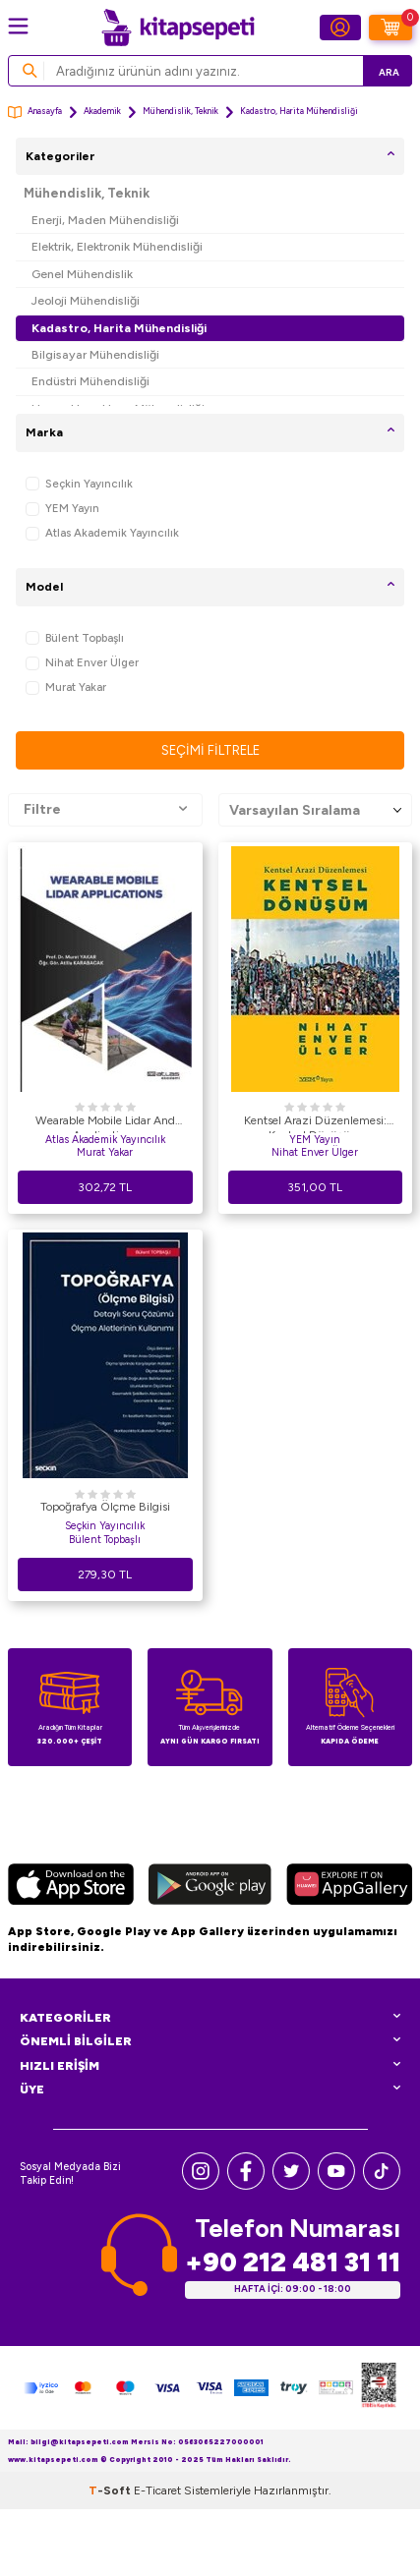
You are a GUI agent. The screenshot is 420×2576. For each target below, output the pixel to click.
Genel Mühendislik (82, 273)
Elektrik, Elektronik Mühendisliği (117, 246)
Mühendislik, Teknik (180, 111)
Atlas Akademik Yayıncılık (102, 533)
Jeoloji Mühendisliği (85, 300)
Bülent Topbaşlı (75, 638)
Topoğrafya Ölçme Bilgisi (105, 1507)
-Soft (111, 2490)
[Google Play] (210, 1887)
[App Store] (71, 1887)
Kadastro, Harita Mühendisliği (119, 327)
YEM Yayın (62, 508)
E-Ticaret (157, 2490)
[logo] (178, 27)
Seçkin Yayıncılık (79, 484)
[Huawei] (349, 1887)
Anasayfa (35, 112)
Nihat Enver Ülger (82, 663)
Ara (389, 72)
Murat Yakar (66, 687)
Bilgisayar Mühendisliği (95, 354)
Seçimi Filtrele (210, 750)
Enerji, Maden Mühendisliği (105, 219)
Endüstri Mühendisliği (90, 380)
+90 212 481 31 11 (292, 2262)
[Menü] (18, 26)
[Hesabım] (340, 27)
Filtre (105, 810)
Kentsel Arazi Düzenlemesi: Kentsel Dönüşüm (315, 1123)
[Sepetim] (390, 27)
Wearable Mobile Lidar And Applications (105, 1123)
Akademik (102, 111)
